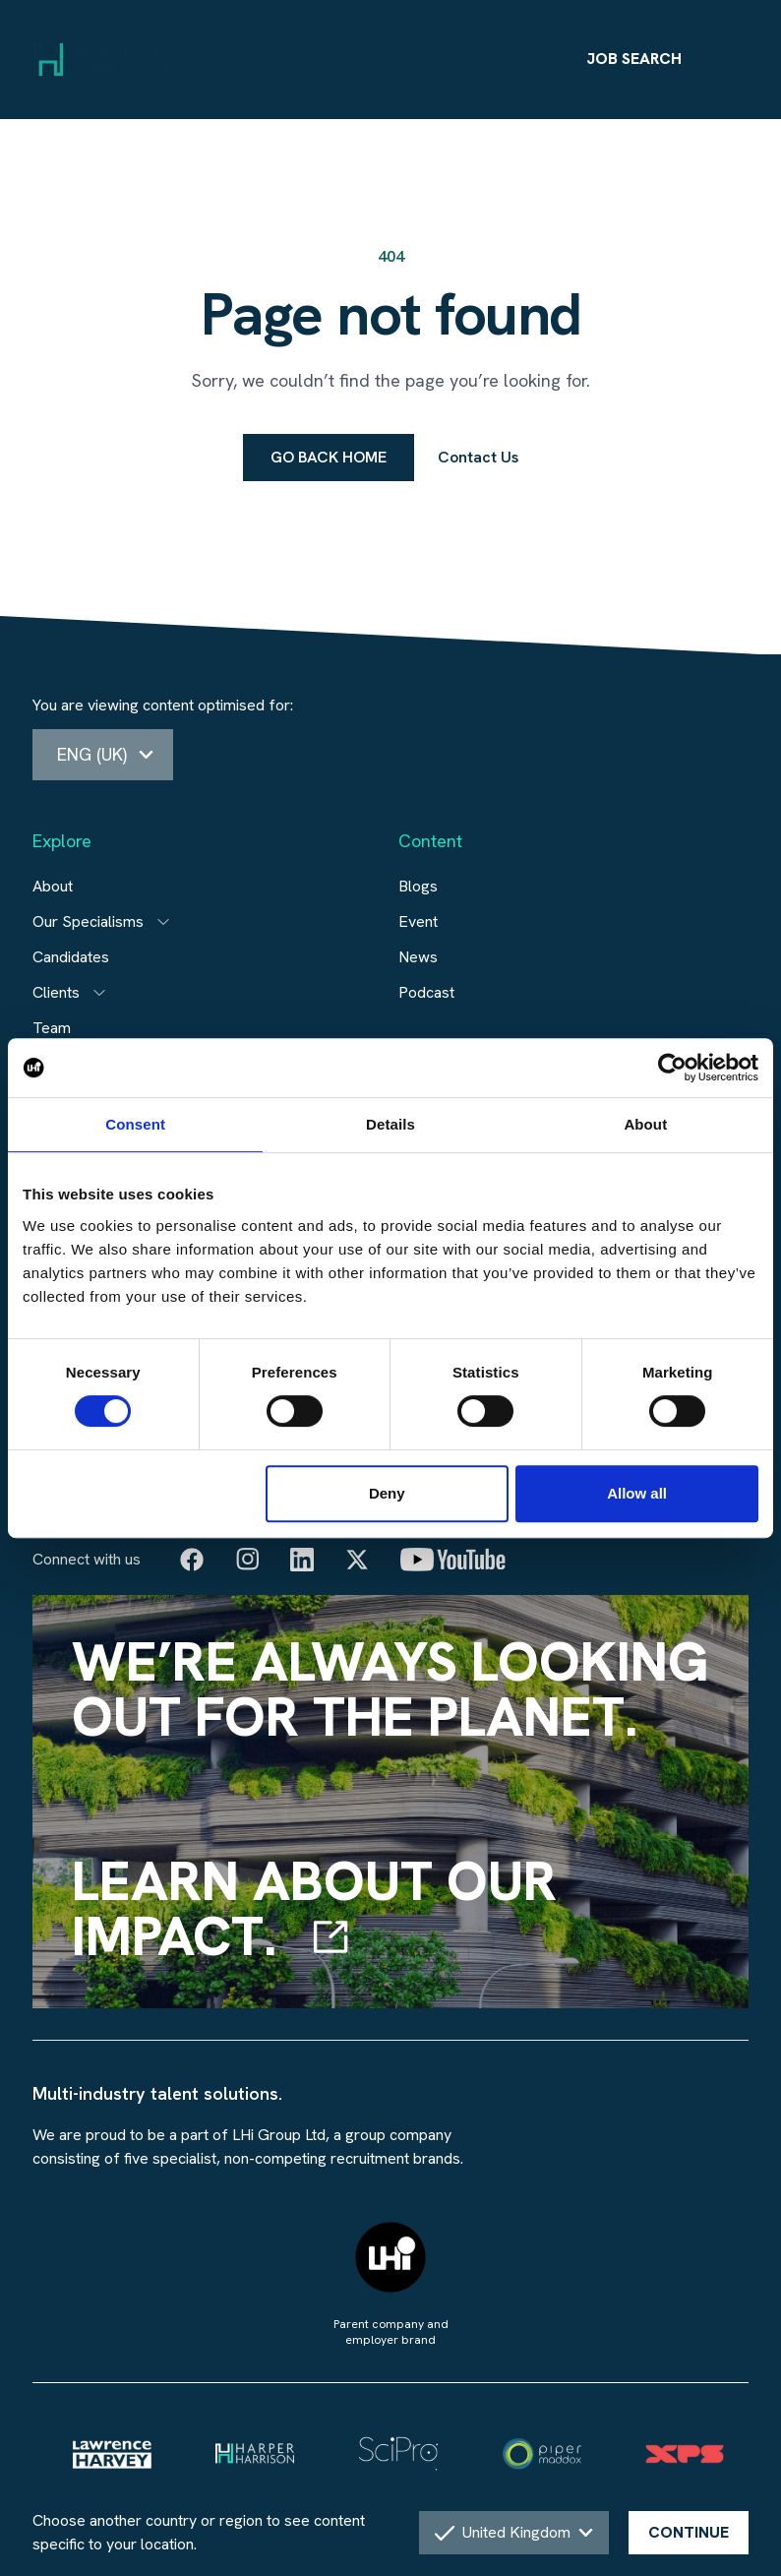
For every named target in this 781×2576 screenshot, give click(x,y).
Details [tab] (390, 1124)
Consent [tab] (135, 1124)
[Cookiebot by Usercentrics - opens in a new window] (672, 1067)
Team (51, 1027)
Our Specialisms (88, 921)
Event (418, 921)
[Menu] (739, 58)
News (418, 957)
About (52, 886)
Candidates (70, 957)
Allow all (637, 1493)
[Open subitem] (163, 922)
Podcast (426, 992)
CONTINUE (688, 2532)
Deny (387, 1493)
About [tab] (645, 1124)
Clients (56, 992)
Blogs (418, 886)
